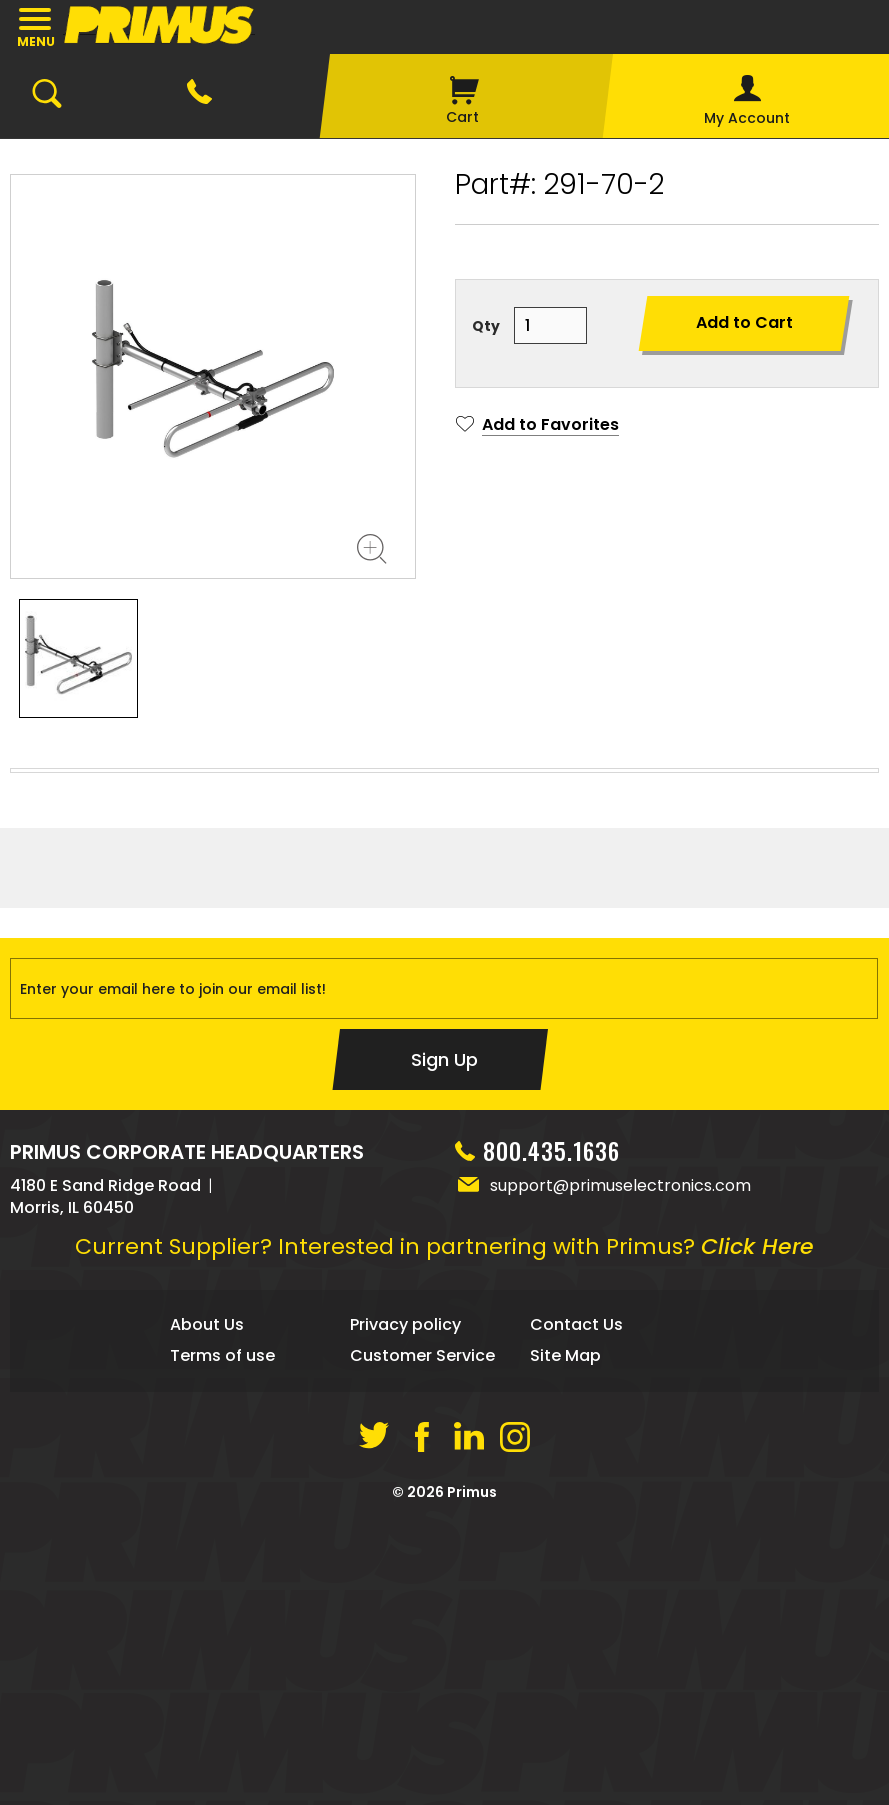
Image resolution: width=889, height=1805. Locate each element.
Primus (472, 1780)
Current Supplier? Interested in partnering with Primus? (444, 1534)
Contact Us (576, 1612)
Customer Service (422, 1643)
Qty (486, 326)
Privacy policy (405, 1612)
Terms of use (222, 1643)
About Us (207, 1612)
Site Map (565, 1643)
